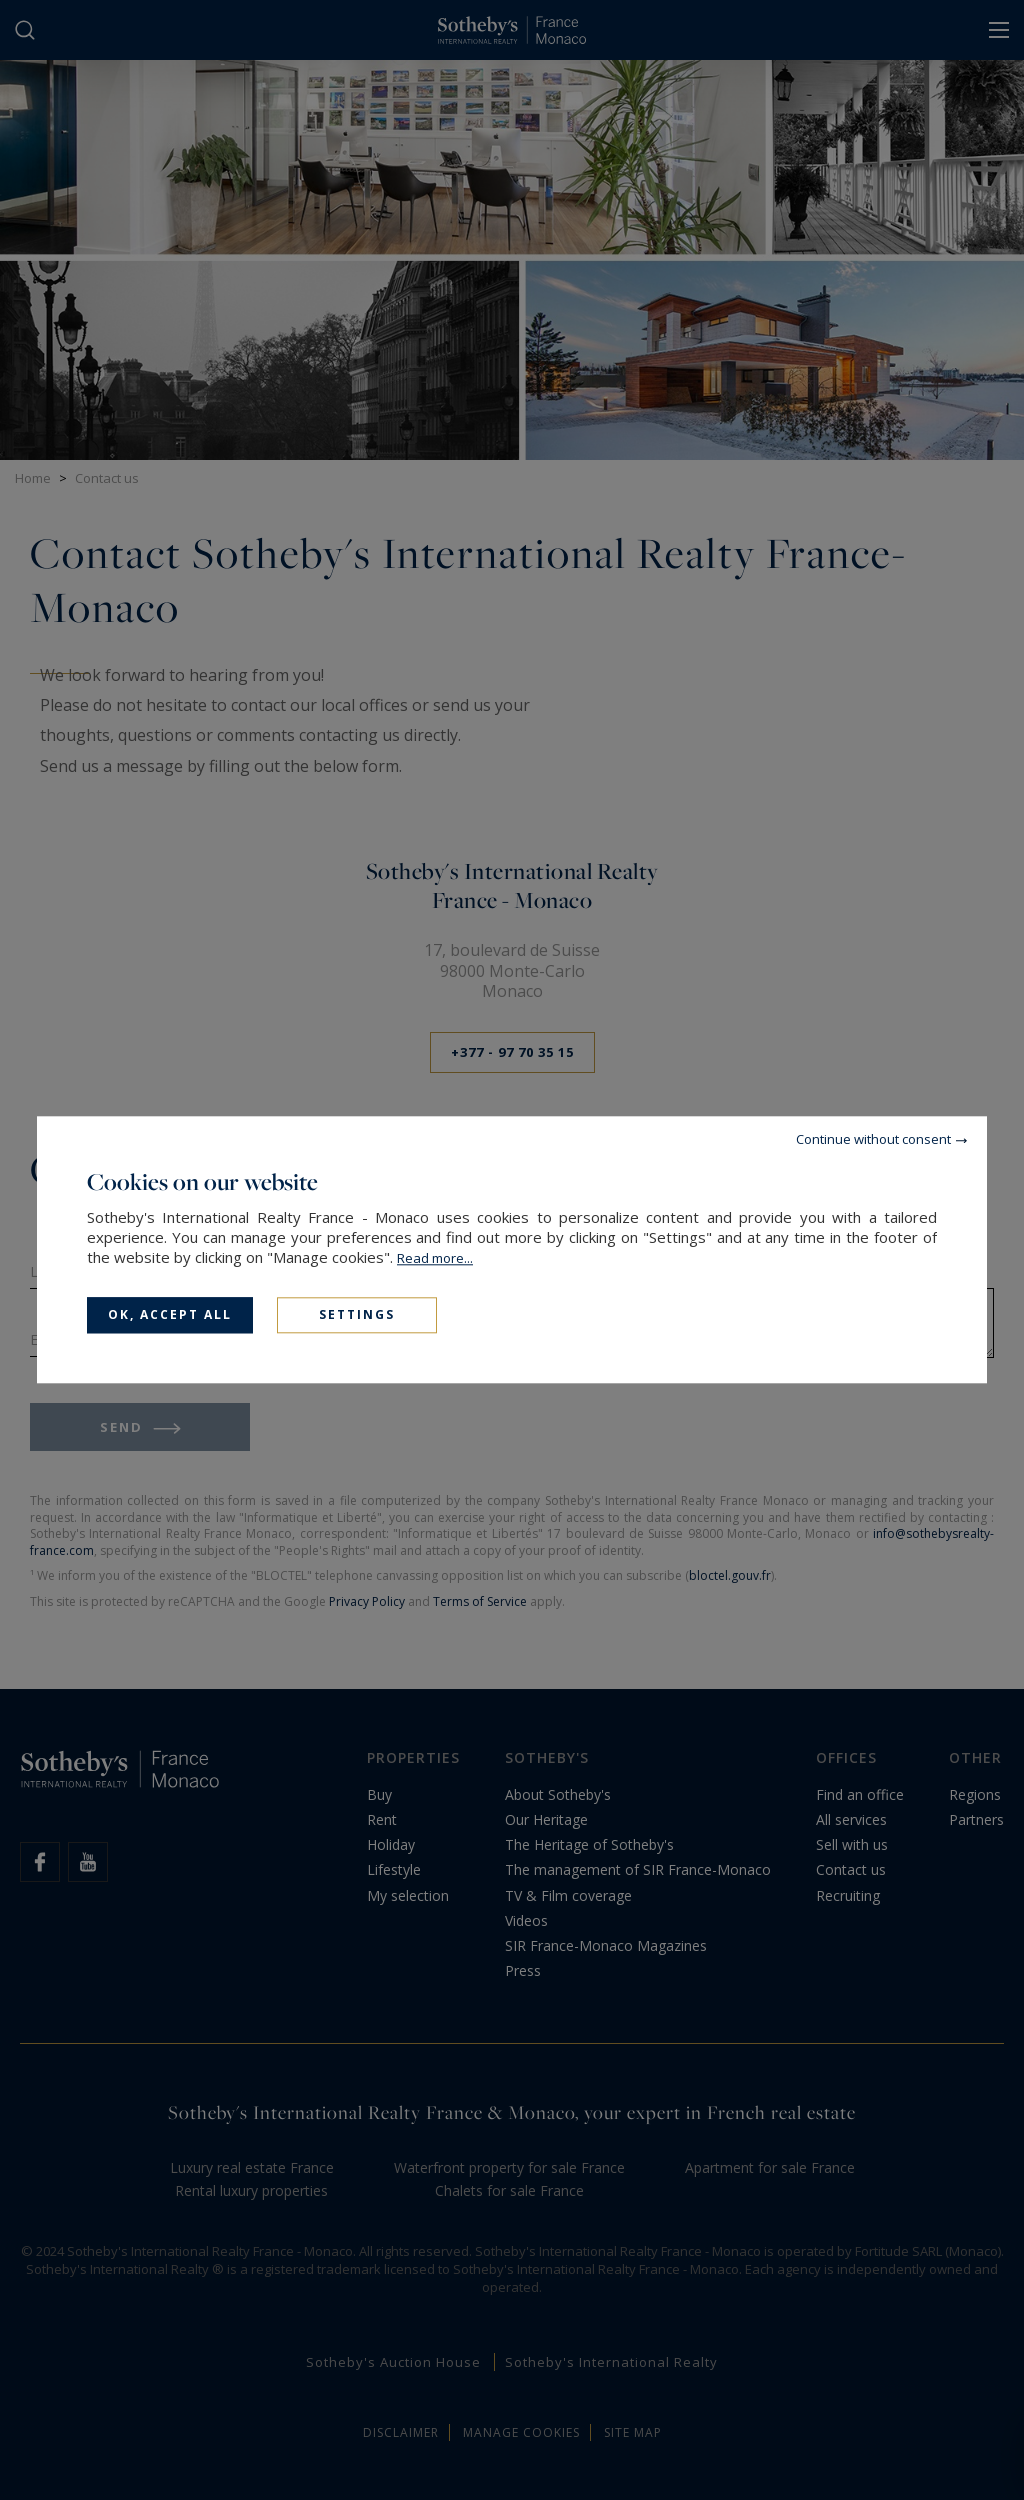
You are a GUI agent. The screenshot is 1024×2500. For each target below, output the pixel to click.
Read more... (435, 1258)
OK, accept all (170, 1314)
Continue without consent (873, 1139)
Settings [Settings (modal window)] (357, 1314)
